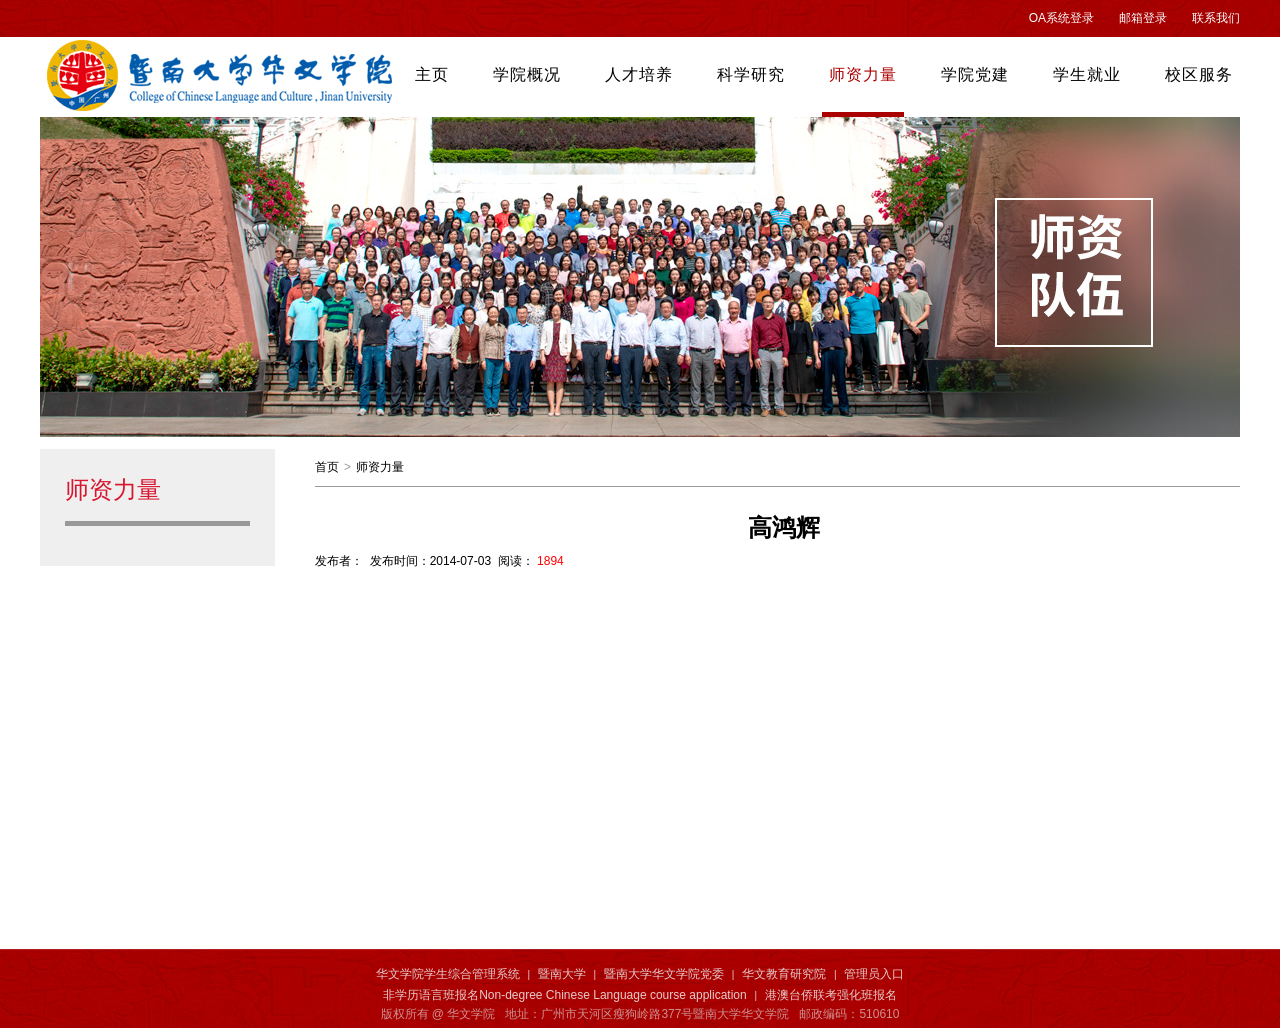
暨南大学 (562, 974)
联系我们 (1216, 18)
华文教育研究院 (784, 974)
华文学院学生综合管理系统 (448, 974)
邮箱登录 (1143, 18)
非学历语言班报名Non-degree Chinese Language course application (565, 995)
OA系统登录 (1061, 18)
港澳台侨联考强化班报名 (831, 995)
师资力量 (380, 467)
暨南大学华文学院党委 (664, 974)
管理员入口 (874, 974)
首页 (327, 467)
